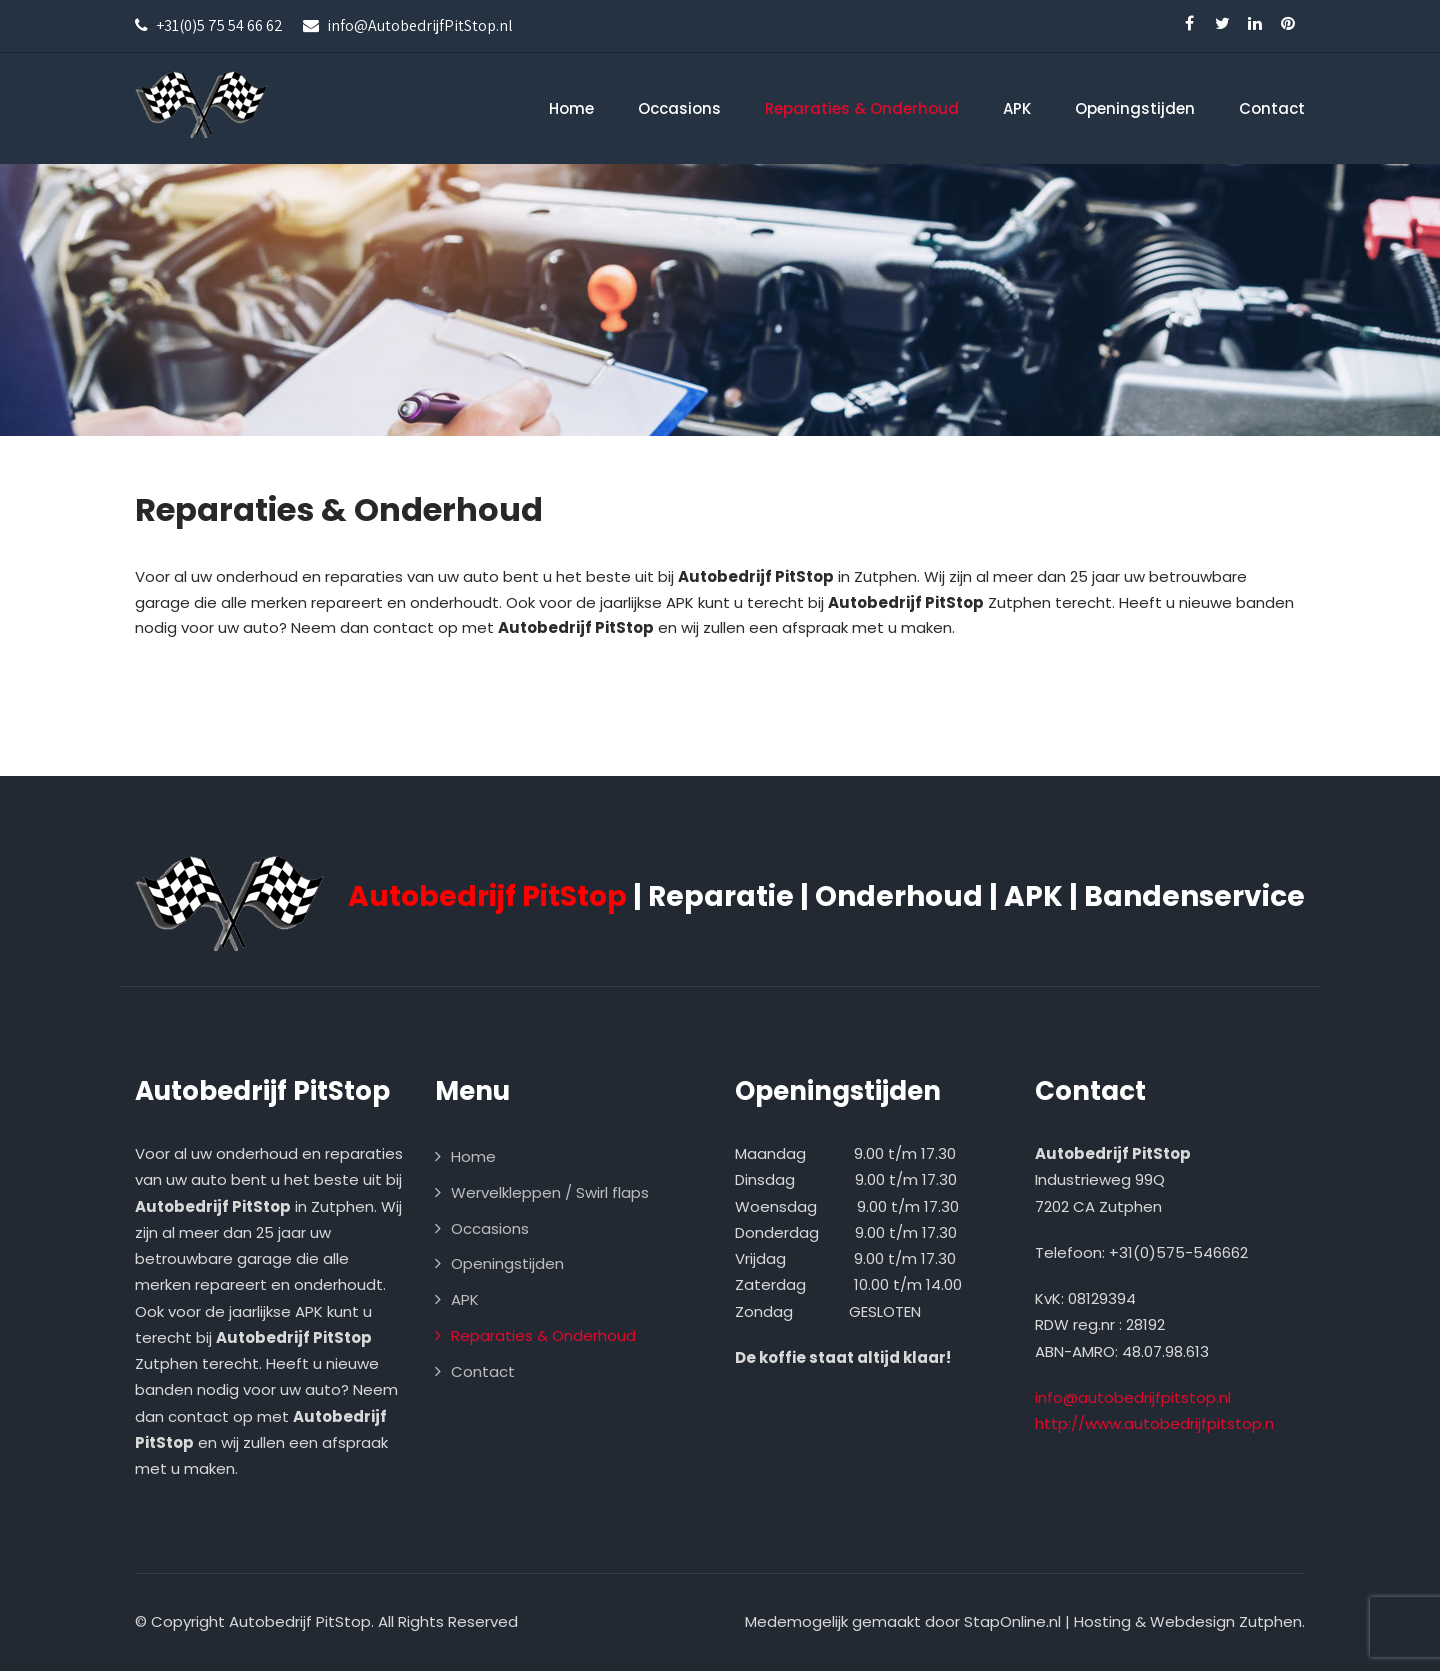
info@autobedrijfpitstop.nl (1133, 1397)
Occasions (679, 108)
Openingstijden (1135, 108)
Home (571, 108)
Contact (1272, 108)
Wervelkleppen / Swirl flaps (550, 1192)
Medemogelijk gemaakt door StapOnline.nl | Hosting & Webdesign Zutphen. (1025, 1621)
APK (1017, 108)
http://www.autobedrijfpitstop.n (1154, 1423)
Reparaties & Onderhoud (862, 108)
